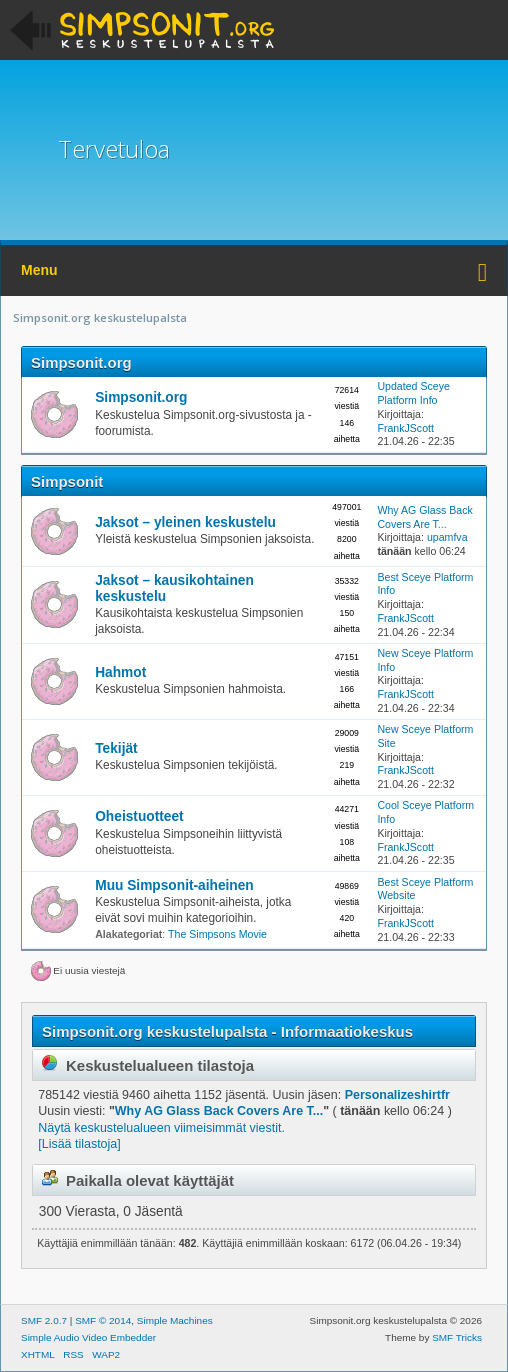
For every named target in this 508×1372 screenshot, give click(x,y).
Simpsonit (67, 481)
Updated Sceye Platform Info (413, 393)
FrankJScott (405, 428)
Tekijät (116, 748)
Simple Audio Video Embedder (88, 1337)
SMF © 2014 (103, 1320)
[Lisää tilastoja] (79, 1144)
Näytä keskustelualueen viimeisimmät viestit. (161, 1128)
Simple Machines (175, 1320)
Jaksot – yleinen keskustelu (185, 522)
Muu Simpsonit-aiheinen (174, 885)
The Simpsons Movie (217, 934)
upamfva (447, 537)
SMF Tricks (457, 1337)
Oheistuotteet (139, 816)
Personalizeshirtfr (397, 1095)
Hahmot (120, 672)
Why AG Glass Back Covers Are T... (424, 517)
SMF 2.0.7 (44, 1320)
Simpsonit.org (81, 362)
